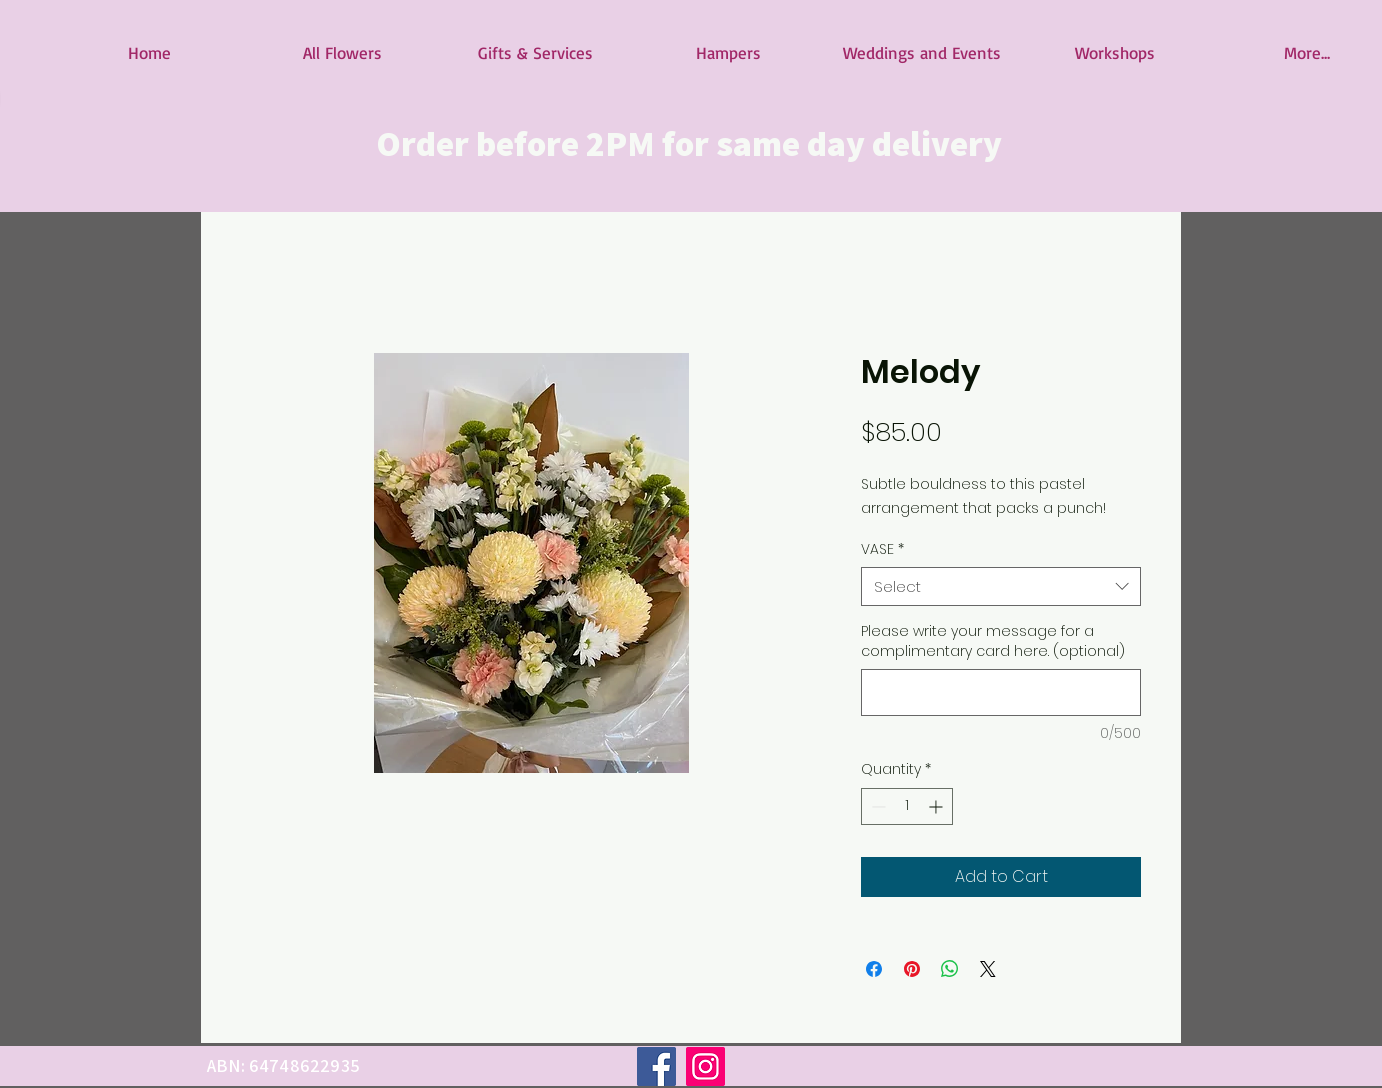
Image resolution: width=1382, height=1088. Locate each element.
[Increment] (937, 806)
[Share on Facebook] (874, 969)
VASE (882, 549)
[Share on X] (988, 969)
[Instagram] (705, 1066)
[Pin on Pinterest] (912, 969)
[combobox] (1001, 586)
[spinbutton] (907, 806)
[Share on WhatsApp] (950, 969)
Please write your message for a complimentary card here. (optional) (993, 641)
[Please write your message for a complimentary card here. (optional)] (1001, 692)
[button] (342, 53)
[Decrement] (876, 806)
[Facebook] (656, 1066)
